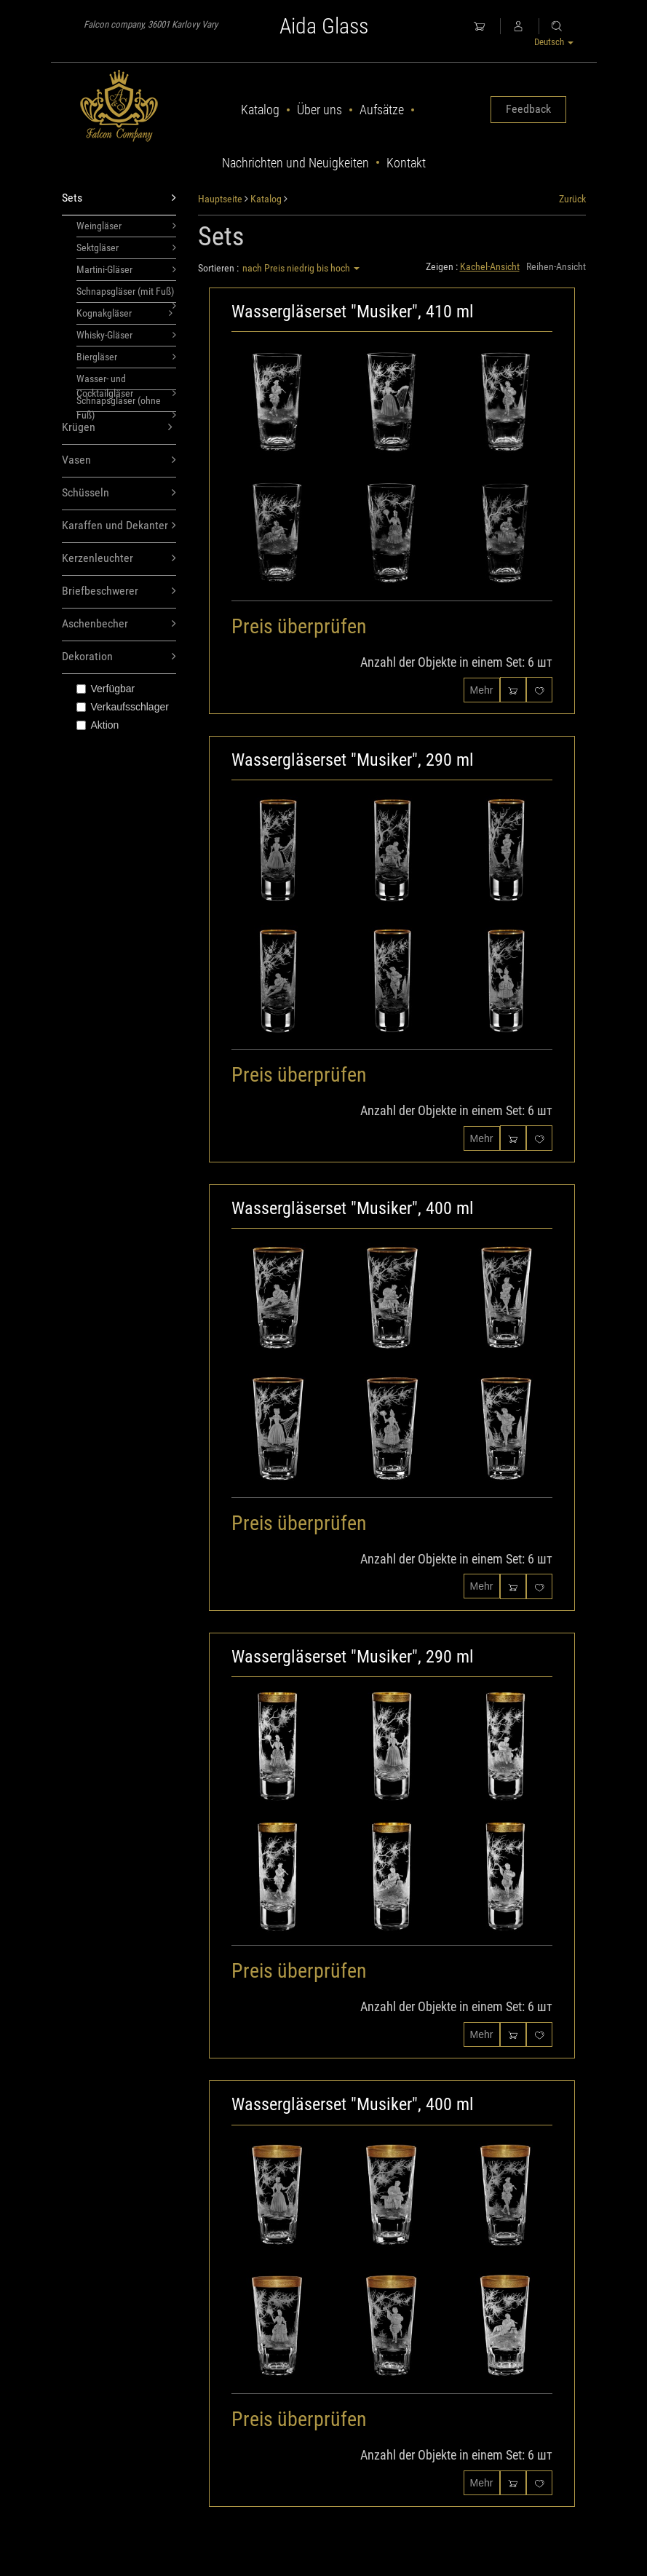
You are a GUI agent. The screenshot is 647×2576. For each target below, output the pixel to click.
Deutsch (553, 41)
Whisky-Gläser (126, 335)
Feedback (528, 109)
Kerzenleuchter (119, 558)
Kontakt (406, 162)
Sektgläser (126, 247)
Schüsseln (119, 493)
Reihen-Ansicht (556, 266)
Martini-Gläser (126, 269)
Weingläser (126, 225)
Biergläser (126, 356)
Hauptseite (220, 199)
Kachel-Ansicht (490, 266)
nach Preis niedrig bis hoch (301, 268)
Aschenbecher (119, 624)
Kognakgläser (124, 313)
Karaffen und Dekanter (119, 526)
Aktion (97, 725)
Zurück (572, 199)
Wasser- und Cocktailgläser (126, 381)
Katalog (260, 109)
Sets (119, 198)
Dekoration (119, 657)
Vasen (119, 460)
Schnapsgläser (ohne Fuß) (126, 403)
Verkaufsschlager (122, 707)
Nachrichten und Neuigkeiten (295, 162)
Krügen (117, 427)
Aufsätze (382, 109)
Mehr (481, 690)
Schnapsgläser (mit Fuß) (126, 294)
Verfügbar (105, 688)
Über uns (319, 109)
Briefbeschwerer (119, 591)
